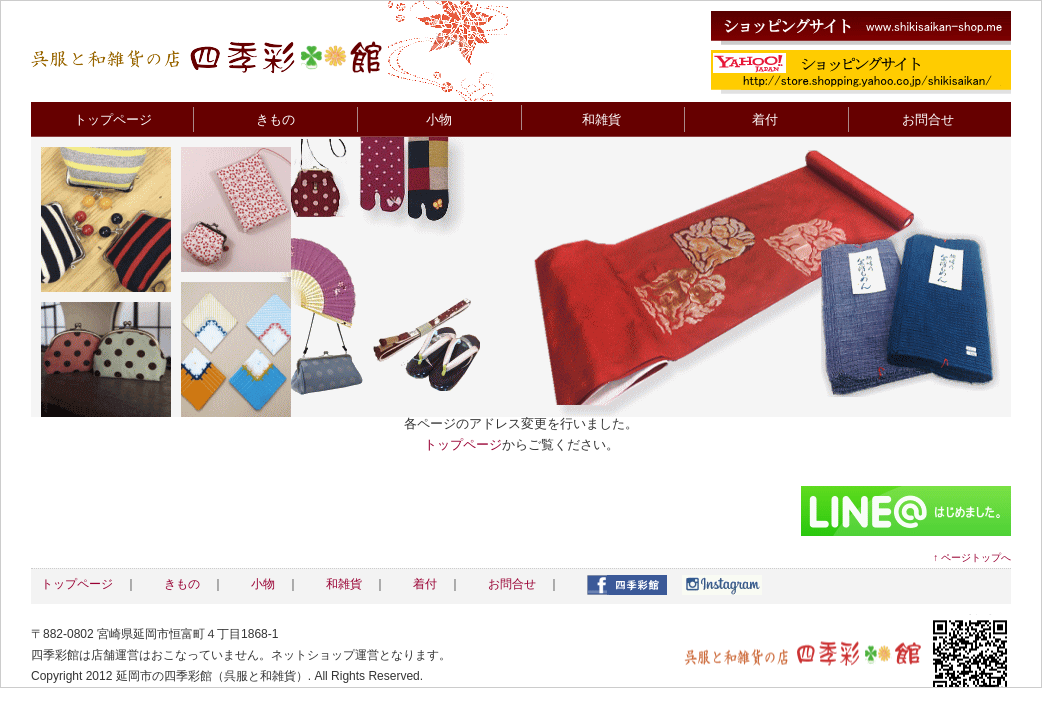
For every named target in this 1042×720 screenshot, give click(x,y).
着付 (765, 119)
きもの (275, 119)
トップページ (113, 119)
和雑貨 (601, 119)
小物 (439, 119)
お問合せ (928, 119)
